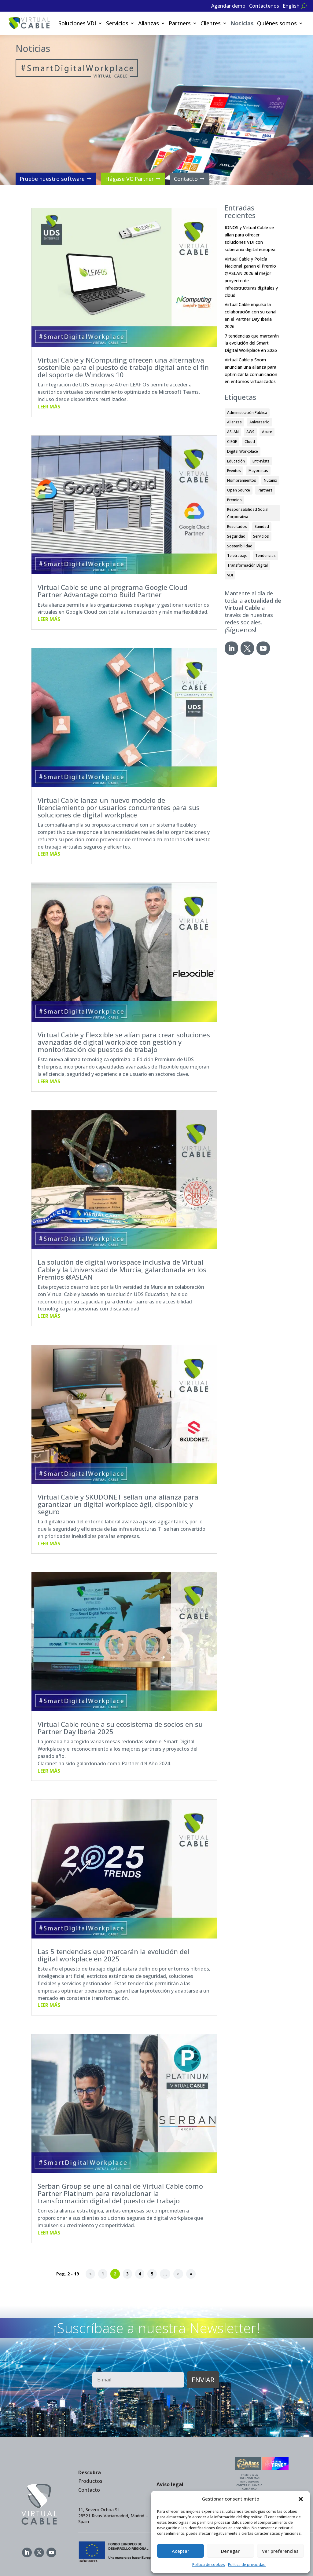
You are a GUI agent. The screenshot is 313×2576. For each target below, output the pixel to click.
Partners (180, 23)
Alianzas (148, 23)
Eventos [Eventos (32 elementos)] (234, 470)
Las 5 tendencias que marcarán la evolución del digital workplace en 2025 (113, 1955)
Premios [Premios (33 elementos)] (234, 499)
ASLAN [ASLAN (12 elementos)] (233, 431)
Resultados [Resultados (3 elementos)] (237, 526)
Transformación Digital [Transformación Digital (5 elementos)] (247, 565)
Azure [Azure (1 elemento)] (267, 431)
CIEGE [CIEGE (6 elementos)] (232, 441)
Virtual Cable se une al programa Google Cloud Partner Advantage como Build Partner (112, 591)
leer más (49, 406)
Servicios (117, 23)
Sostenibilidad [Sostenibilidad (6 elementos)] (239, 546)
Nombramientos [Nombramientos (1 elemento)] (241, 480)
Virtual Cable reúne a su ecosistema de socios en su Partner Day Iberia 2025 (120, 1727)
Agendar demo (228, 6)
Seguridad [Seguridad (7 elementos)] (236, 536)
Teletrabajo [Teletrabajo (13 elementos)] (237, 555)
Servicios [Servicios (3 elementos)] (261, 536)
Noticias (241, 23)
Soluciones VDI (77, 23)
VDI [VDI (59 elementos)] (230, 575)
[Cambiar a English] (291, 7)
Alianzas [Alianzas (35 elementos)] (234, 422)
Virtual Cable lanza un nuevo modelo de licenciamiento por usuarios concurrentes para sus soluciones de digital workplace (119, 807)
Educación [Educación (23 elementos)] (236, 461)
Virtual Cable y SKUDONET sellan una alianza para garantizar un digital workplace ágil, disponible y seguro (118, 1504)
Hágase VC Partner (129, 178)
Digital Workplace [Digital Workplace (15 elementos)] (242, 451)
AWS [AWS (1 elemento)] (250, 431)
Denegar (230, 2551)
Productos (90, 2481)
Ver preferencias (280, 2551)
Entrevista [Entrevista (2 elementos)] (261, 461)
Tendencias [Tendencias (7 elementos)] (265, 555)
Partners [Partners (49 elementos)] (265, 490)
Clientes (211, 23)
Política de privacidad (247, 2564)
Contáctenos (264, 6)
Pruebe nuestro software (52, 178)
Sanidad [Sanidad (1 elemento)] (262, 526)
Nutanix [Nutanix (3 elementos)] (270, 480)
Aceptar (180, 2551)
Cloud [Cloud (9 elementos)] (250, 441)
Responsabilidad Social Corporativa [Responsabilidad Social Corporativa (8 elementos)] (247, 513)
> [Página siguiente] (178, 2274)
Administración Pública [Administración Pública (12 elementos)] (247, 412)
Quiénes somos (277, 23)
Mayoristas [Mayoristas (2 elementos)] (258, 470)
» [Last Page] (191, 2274)
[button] (301, 2499)
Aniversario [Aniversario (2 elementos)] (259, 422)
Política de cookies (208, 2564)
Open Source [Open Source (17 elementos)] (238, 490)
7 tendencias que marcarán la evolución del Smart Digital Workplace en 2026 (252, 343)
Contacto (186, 178)
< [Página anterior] (90, 2274)
